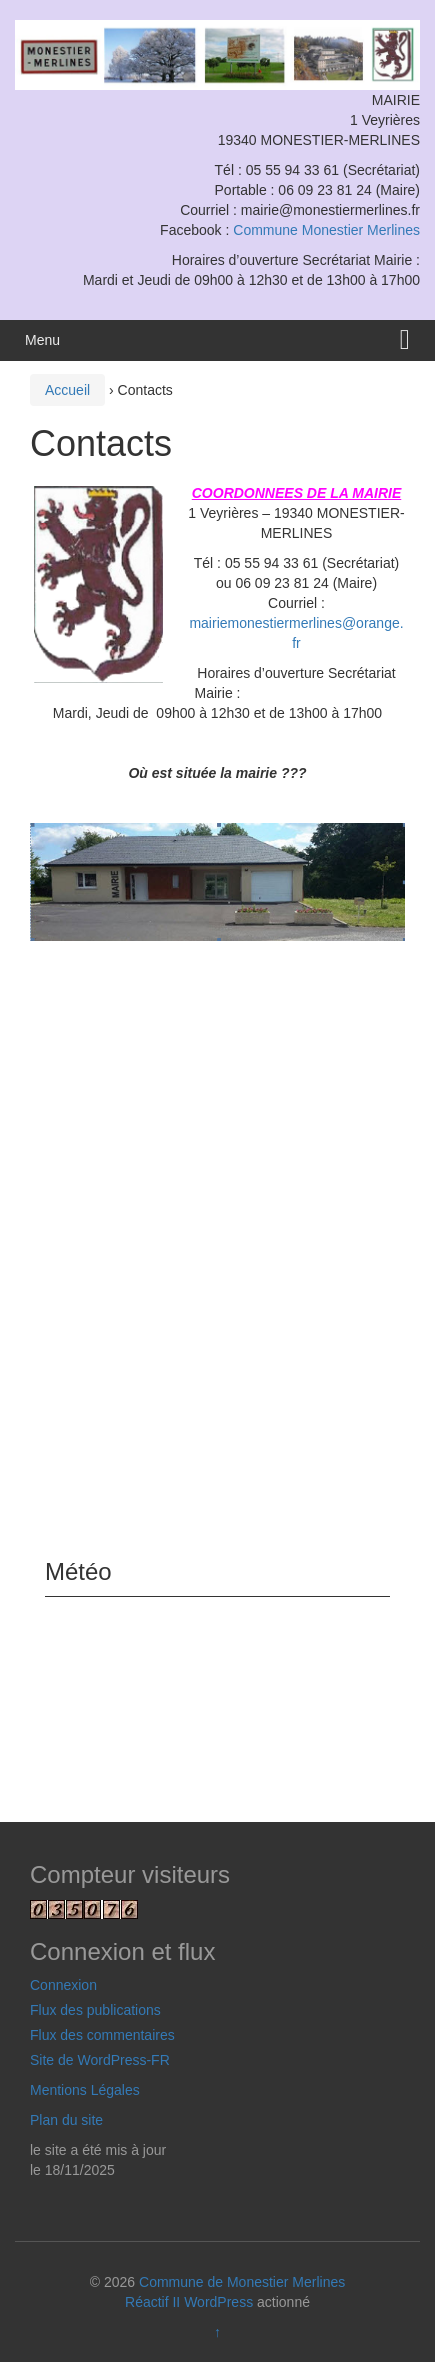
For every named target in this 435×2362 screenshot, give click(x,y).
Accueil (67, 390)
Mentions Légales (85, 2090)
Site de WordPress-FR (100, 2060)
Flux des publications (95, 2010)
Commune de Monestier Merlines (242, 2282)
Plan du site (66, 2120)
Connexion (63, 1985)
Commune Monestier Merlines (326, 230)
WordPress (218, 2302)
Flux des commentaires (102, 2035)
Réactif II (152, 2302)
